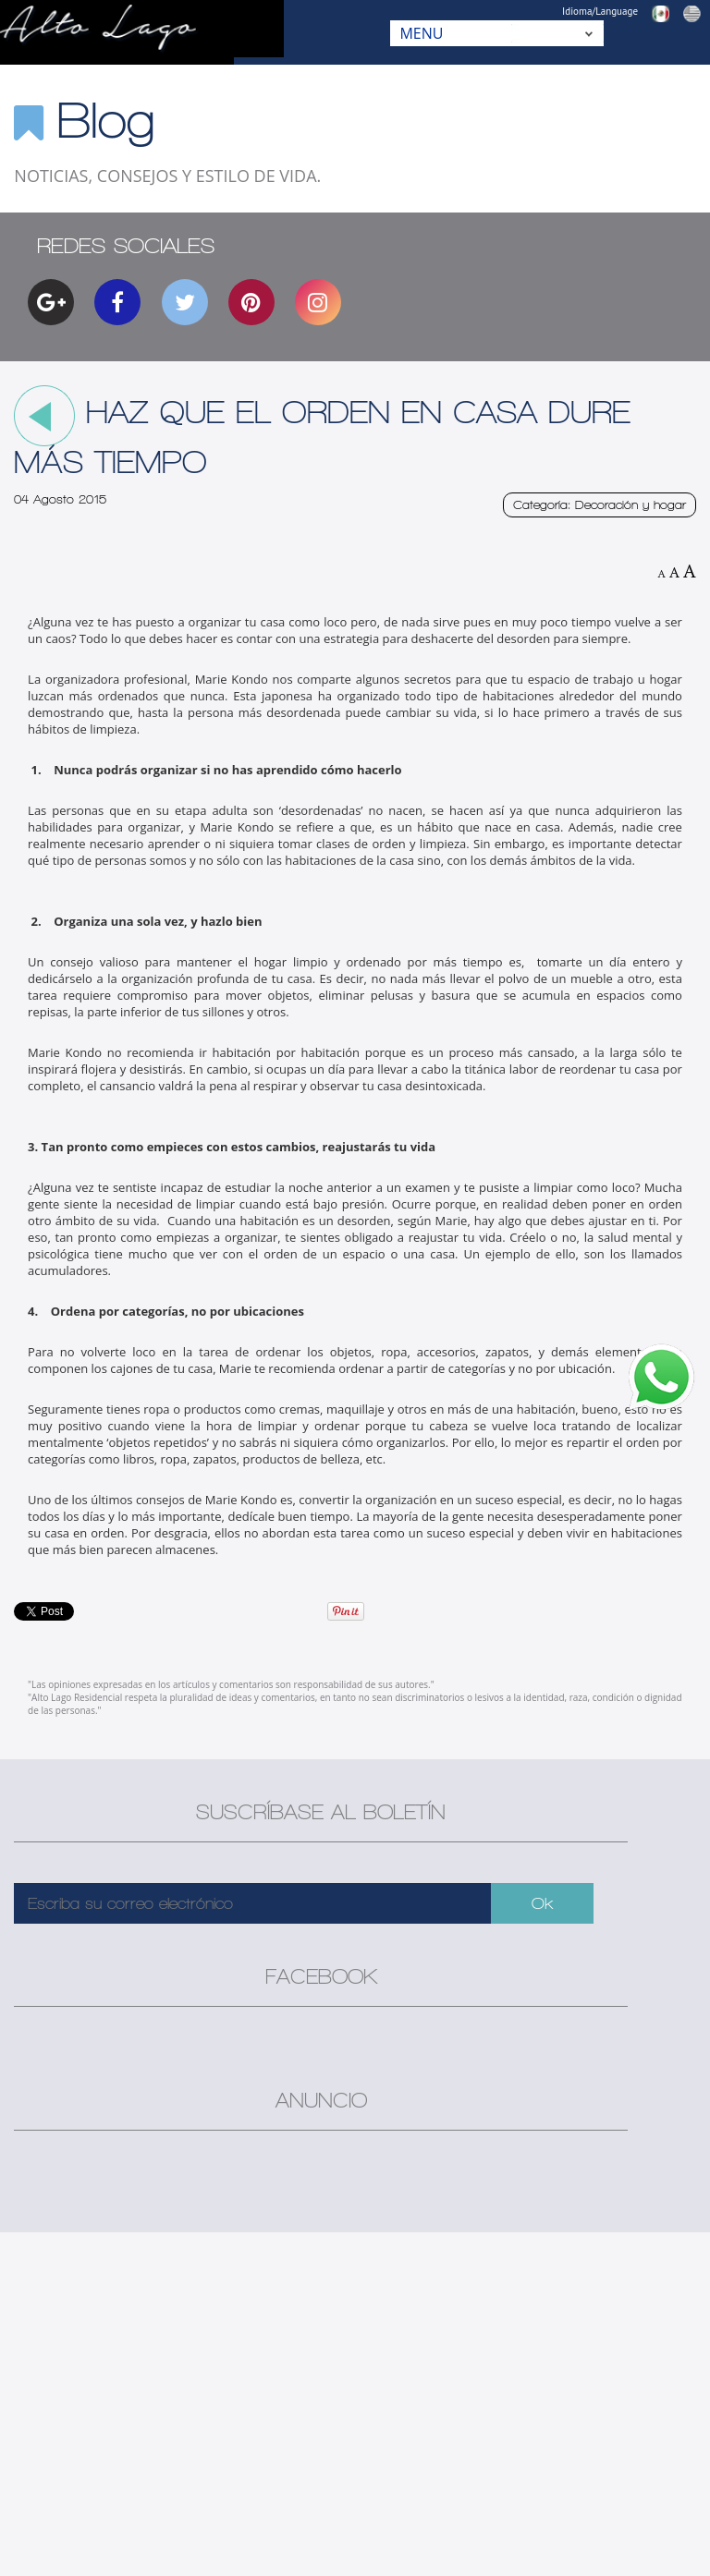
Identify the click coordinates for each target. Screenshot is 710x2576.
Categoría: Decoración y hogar (599, 505)
